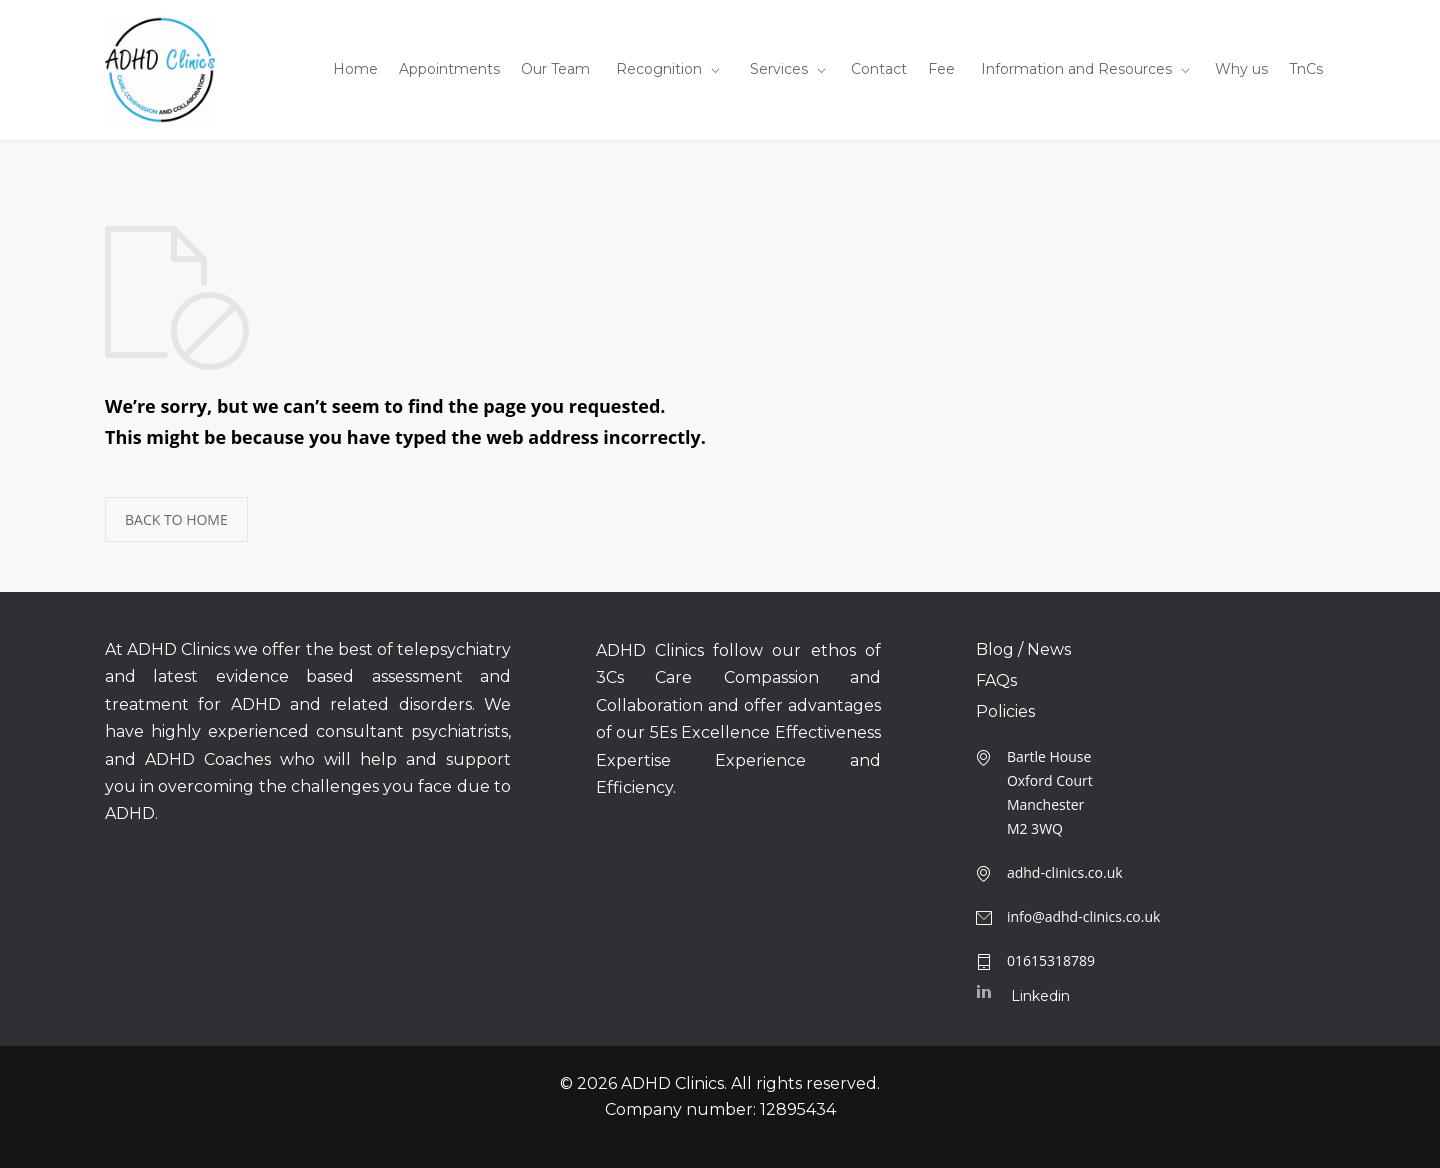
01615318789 (1051, 960)
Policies (1005, 712)
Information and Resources (1076, 69)
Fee (941, 69)
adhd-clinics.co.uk (1065, 872)
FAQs (996, 681)
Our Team (555, 69)
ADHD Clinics (672, 1083)
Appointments (449, 69)
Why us (1241, 69)
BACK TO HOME (176, 519)
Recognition (659, 69)
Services (779, 69)
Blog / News (1023, 650)
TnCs (1306, 69)
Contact (879, 69)
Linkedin (1040, 996)
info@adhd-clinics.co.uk (1084, 916)
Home (355, 69)
